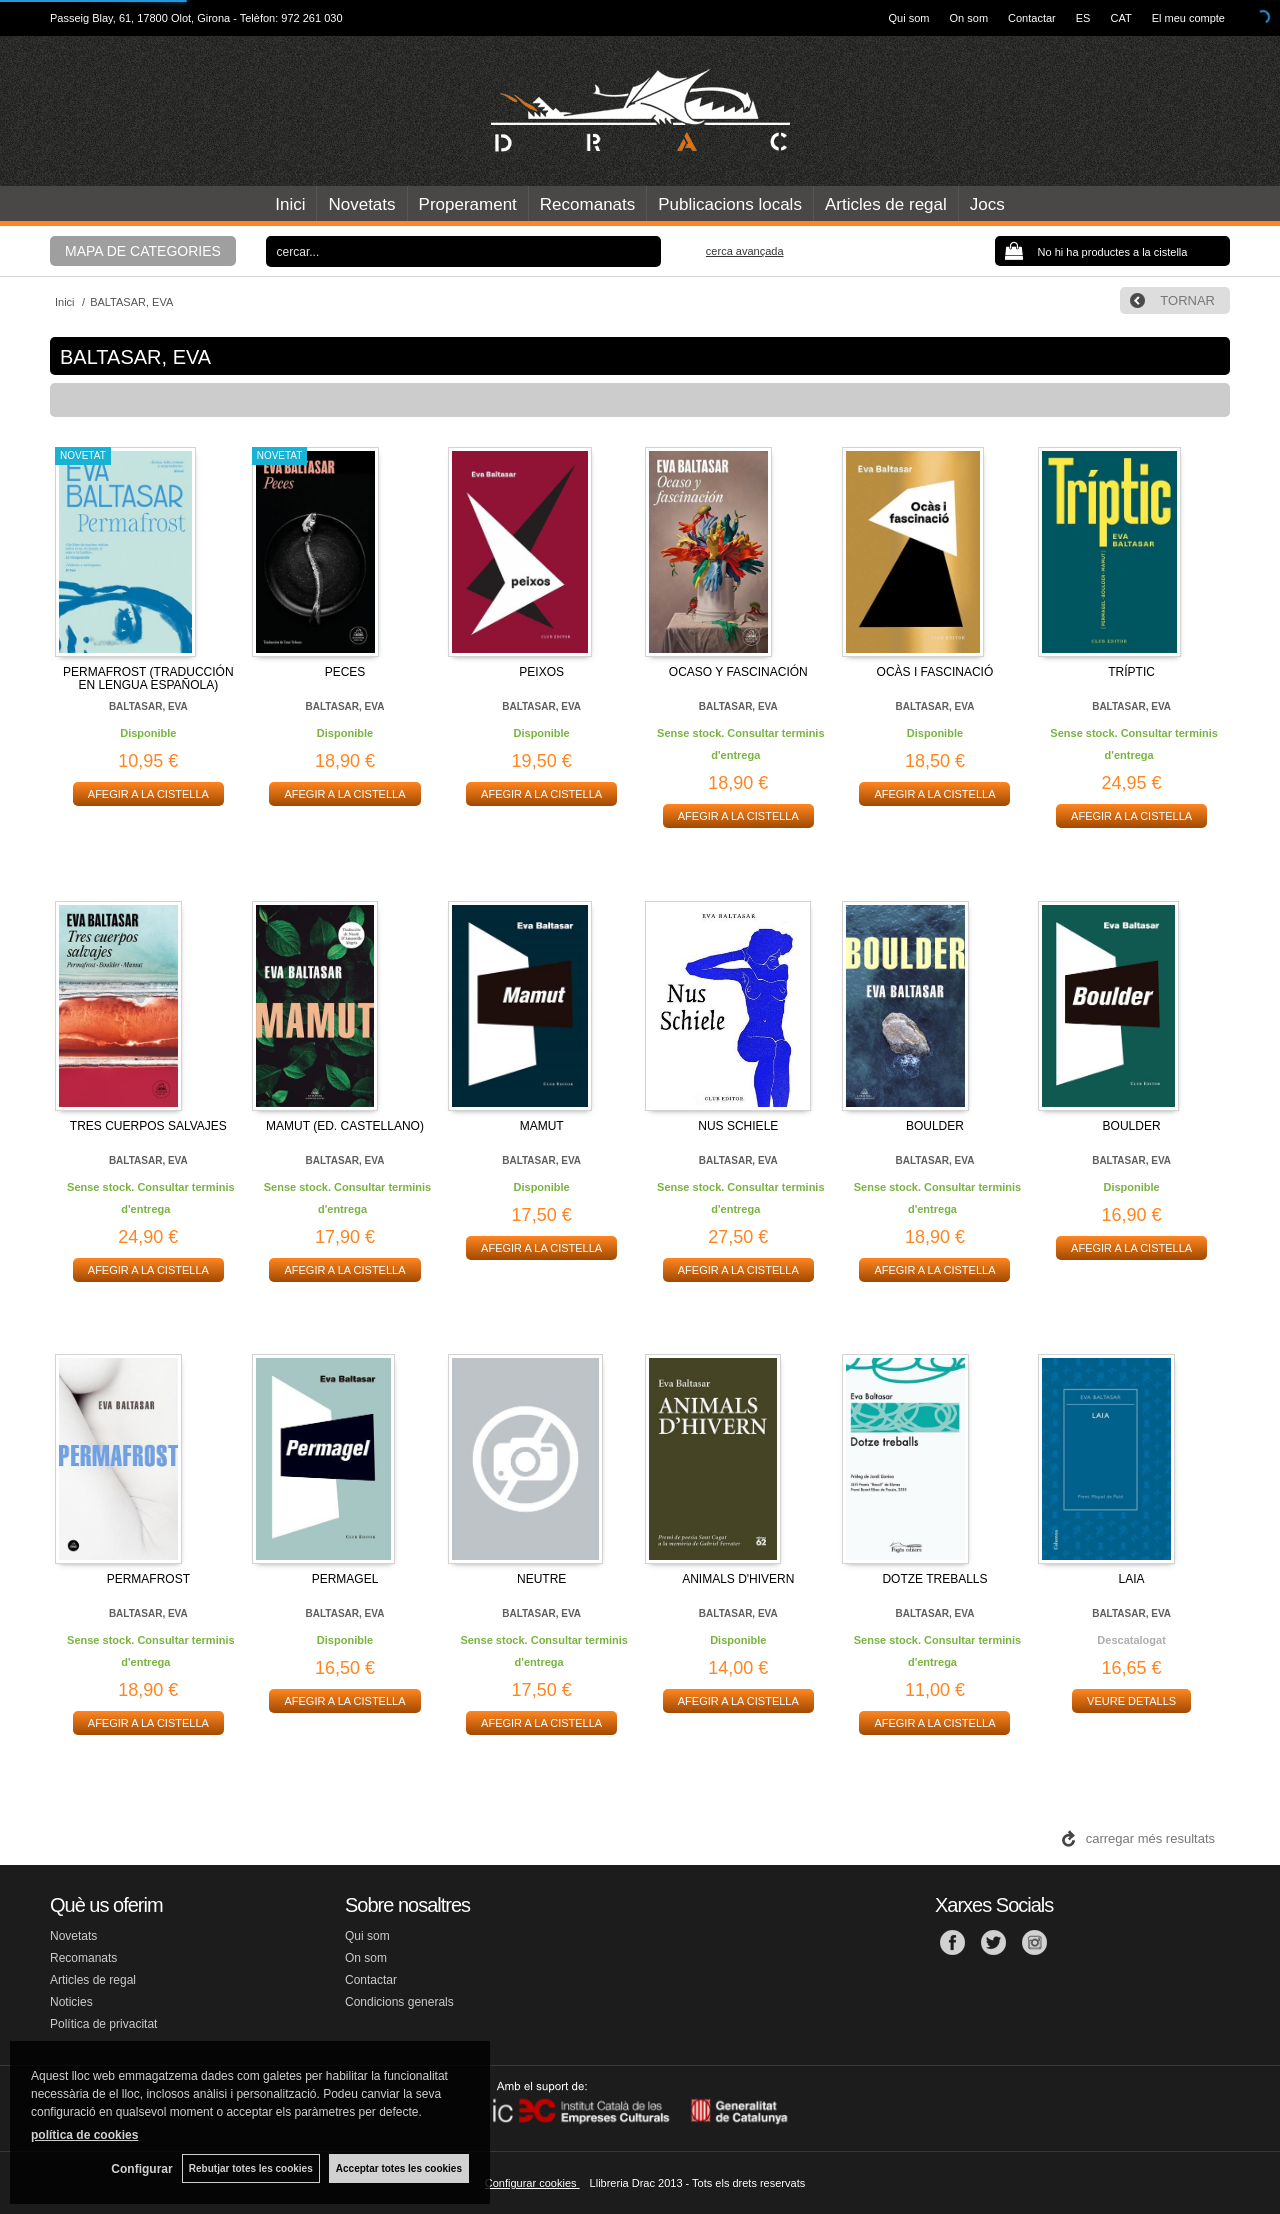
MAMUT (542, 1126)
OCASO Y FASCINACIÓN (738, 672)
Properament (468, 204)
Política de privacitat (103, 2024)
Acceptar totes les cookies (399, 2168)
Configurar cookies (532, 2183)
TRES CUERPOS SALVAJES (148, 1126)
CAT (1120, 18)
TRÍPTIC (1131, 672)
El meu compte (1188, 18)
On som (969, 18)
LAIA (1132, 1579)
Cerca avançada (745, 251)
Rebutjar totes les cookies (250, 2168)
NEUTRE (541, 1579)
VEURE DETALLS (1131, 1701)
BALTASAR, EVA (148, 706)
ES (1083, 18)
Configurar (140, 2169)
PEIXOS (541, 672)
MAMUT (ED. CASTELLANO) (345, 1126)
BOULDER (935, 1126)
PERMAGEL (345, 1579)
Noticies (71, 2002)
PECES (345, 672)
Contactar (1032, 18)
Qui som (909, 18)
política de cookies (84, 2135)
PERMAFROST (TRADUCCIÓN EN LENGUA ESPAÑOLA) (148, 678)
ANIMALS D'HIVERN (738, 1579)
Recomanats (587, 204)
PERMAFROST (148, 1579)
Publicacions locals (730, 204)
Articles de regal (886, 204)
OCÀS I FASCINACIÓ (935, 672)
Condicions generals (399, 2002)
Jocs (987, 204)
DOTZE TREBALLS (934, 1579)
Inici (290, 204)
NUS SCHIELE (738, 1126)
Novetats (361, 204)
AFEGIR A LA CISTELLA (148, 794)
